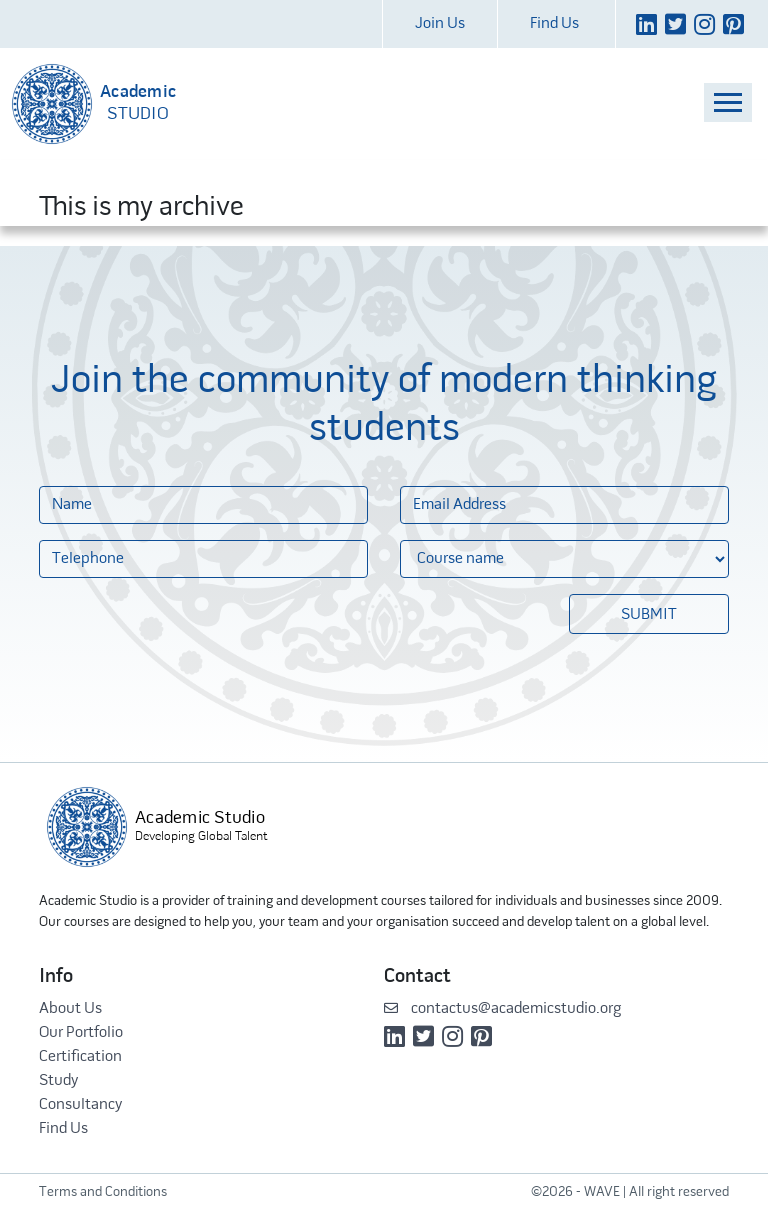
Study (58, 1081)
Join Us (440, 24)
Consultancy (80, 1105)
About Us (70, 1009)
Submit (649, 615)
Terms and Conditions (103, 1192)
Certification (80, 1057)
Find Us (554, 24)
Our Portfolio (81, 1033)
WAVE (602, 1192)
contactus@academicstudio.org (502, 1009)
